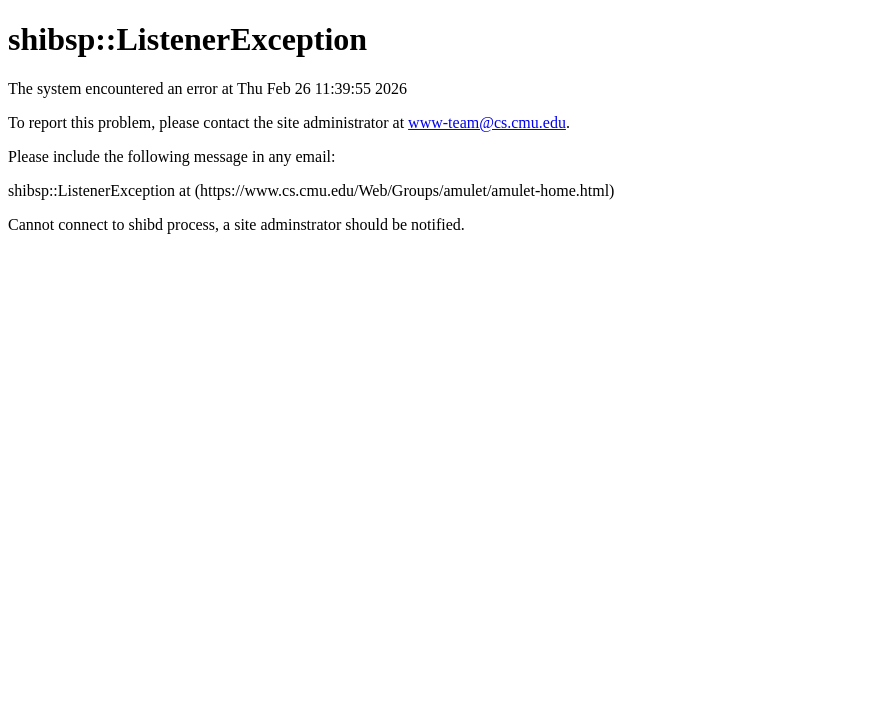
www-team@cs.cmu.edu (487, 122)
